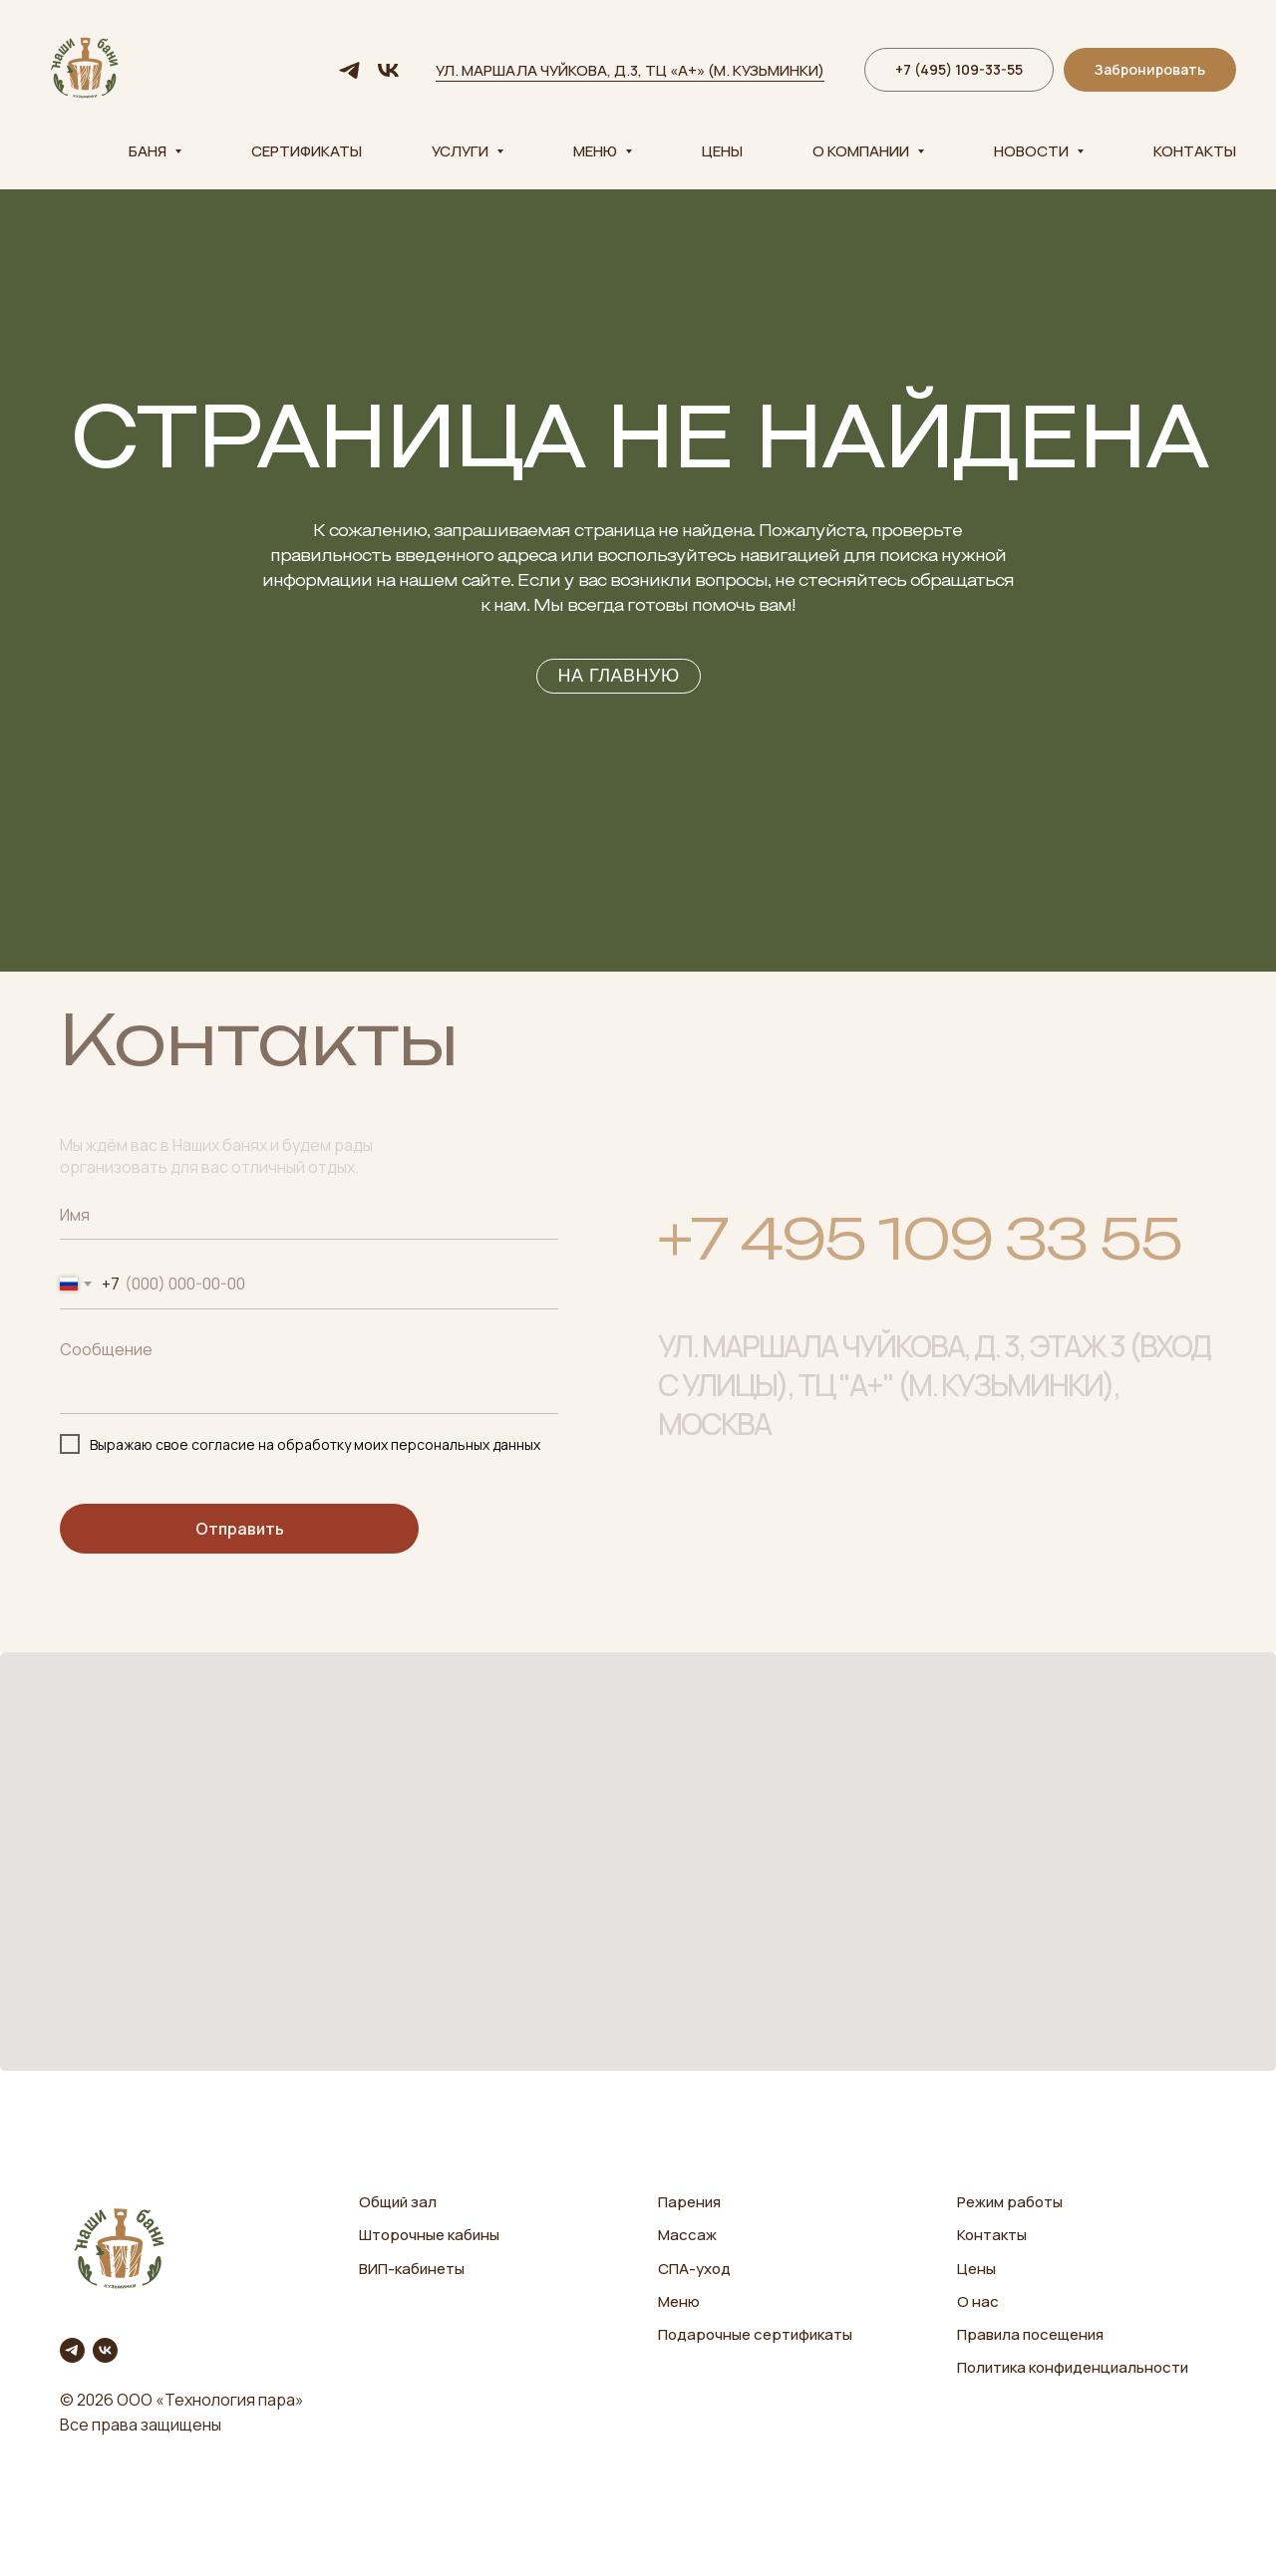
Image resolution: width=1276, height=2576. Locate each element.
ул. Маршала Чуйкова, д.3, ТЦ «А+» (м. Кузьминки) (630, 70)
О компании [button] (862, 151)
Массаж (687, 2234)
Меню (679, 2301)
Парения (689, 2201)
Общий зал (398, 2201)
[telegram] (349, 70)
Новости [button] (1033, 151)
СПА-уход (694, 2268)
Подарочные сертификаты (755, 2334)
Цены (722, 151)
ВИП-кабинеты (412, 2268)
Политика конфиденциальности (1072, 2367)
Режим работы (1010, 2201)
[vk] (388, 70)
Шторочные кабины (429, 2234)
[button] (1150, 70)
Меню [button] (596, 151)
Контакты (1194, 151)
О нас (978, 2301)
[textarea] (309, 1371)
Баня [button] (149, 151)
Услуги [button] (461, 151)
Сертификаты (306, 151)
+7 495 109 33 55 (919, 1253)
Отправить (239, 1529)
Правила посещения (1030, 2334)
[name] (309, 1215)
